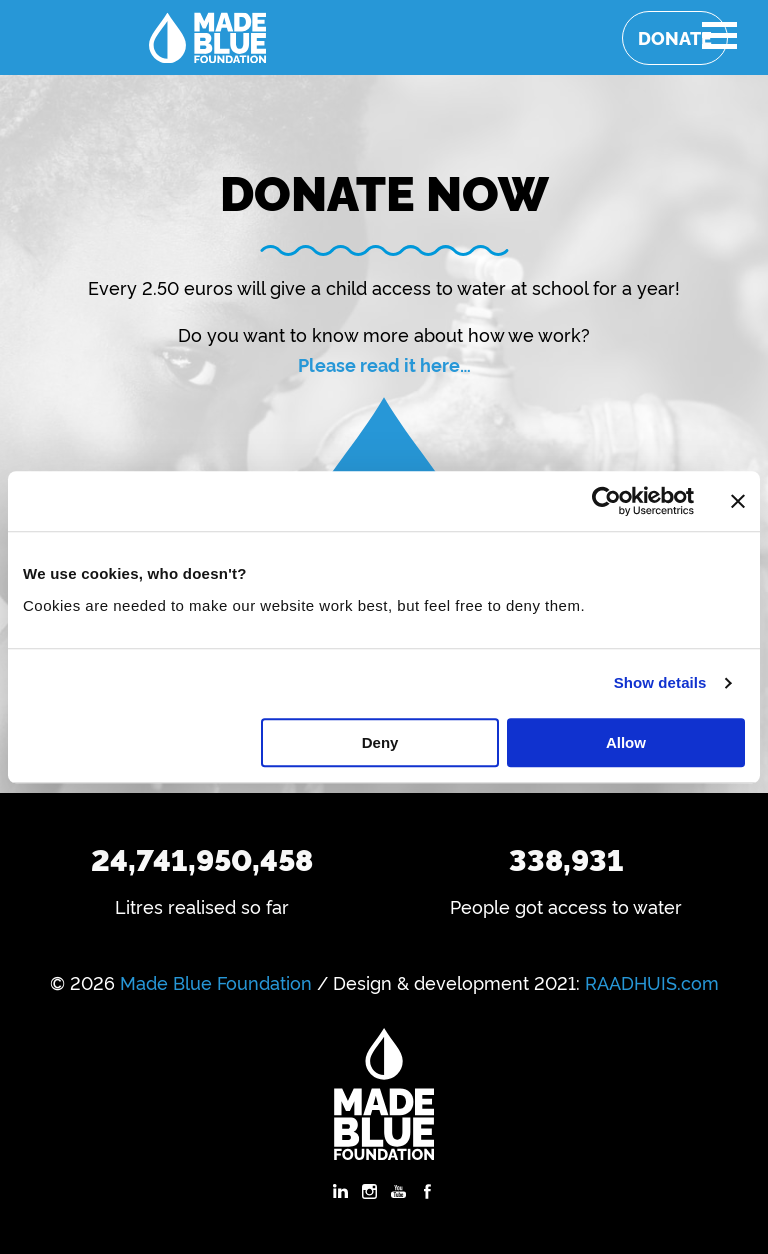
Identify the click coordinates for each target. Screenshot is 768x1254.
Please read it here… (384, 364)
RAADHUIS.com (652, 982)
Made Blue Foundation (216, 982)
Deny (380, 742)
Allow (626, 742)
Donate (675, 37)
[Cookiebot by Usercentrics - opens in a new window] (606, 501)
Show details (660, 682)
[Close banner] (738, 501)
